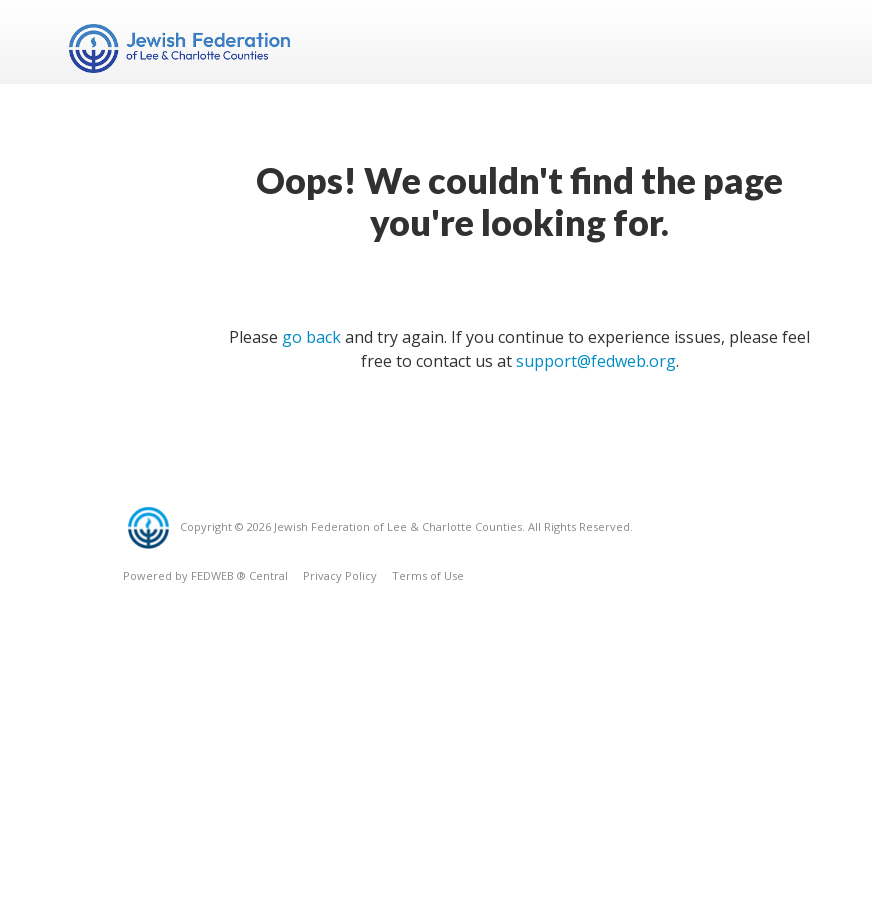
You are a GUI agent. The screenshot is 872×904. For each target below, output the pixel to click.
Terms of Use (428, 575)
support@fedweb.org (596, 361)
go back (311, 337)
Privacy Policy (340, 575)
